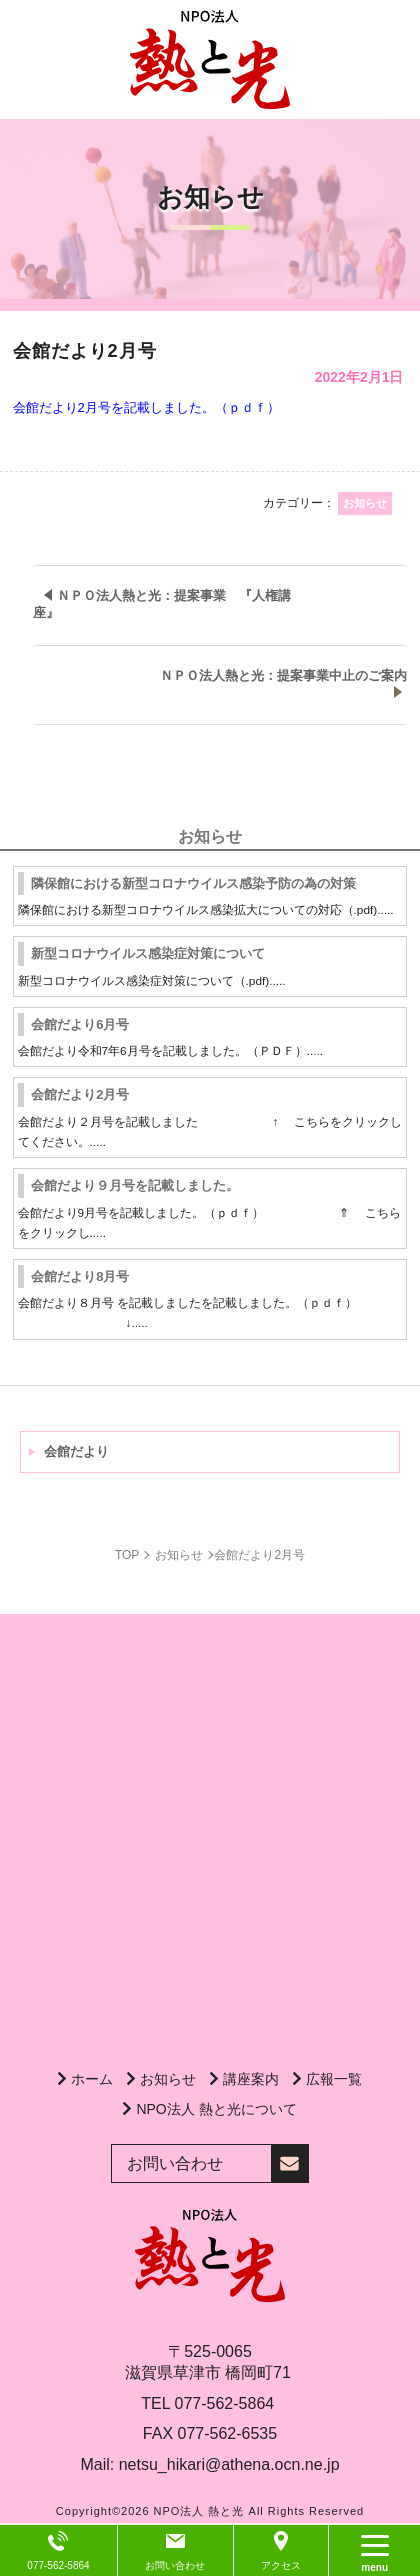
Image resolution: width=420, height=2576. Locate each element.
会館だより (76, 1451)
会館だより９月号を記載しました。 (135, 1185)
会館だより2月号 (80, 1094)
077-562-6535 (228, 2433)
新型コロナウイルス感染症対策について (148, 953)
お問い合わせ (175, 2565)
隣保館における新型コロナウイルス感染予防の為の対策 (193, 883)
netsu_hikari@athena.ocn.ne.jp (229, 2464)
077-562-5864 (225, 2403)
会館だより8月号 (80, 1276)
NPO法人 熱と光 (199, 2511)
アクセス (281, 2565)
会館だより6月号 (80, 1024)
